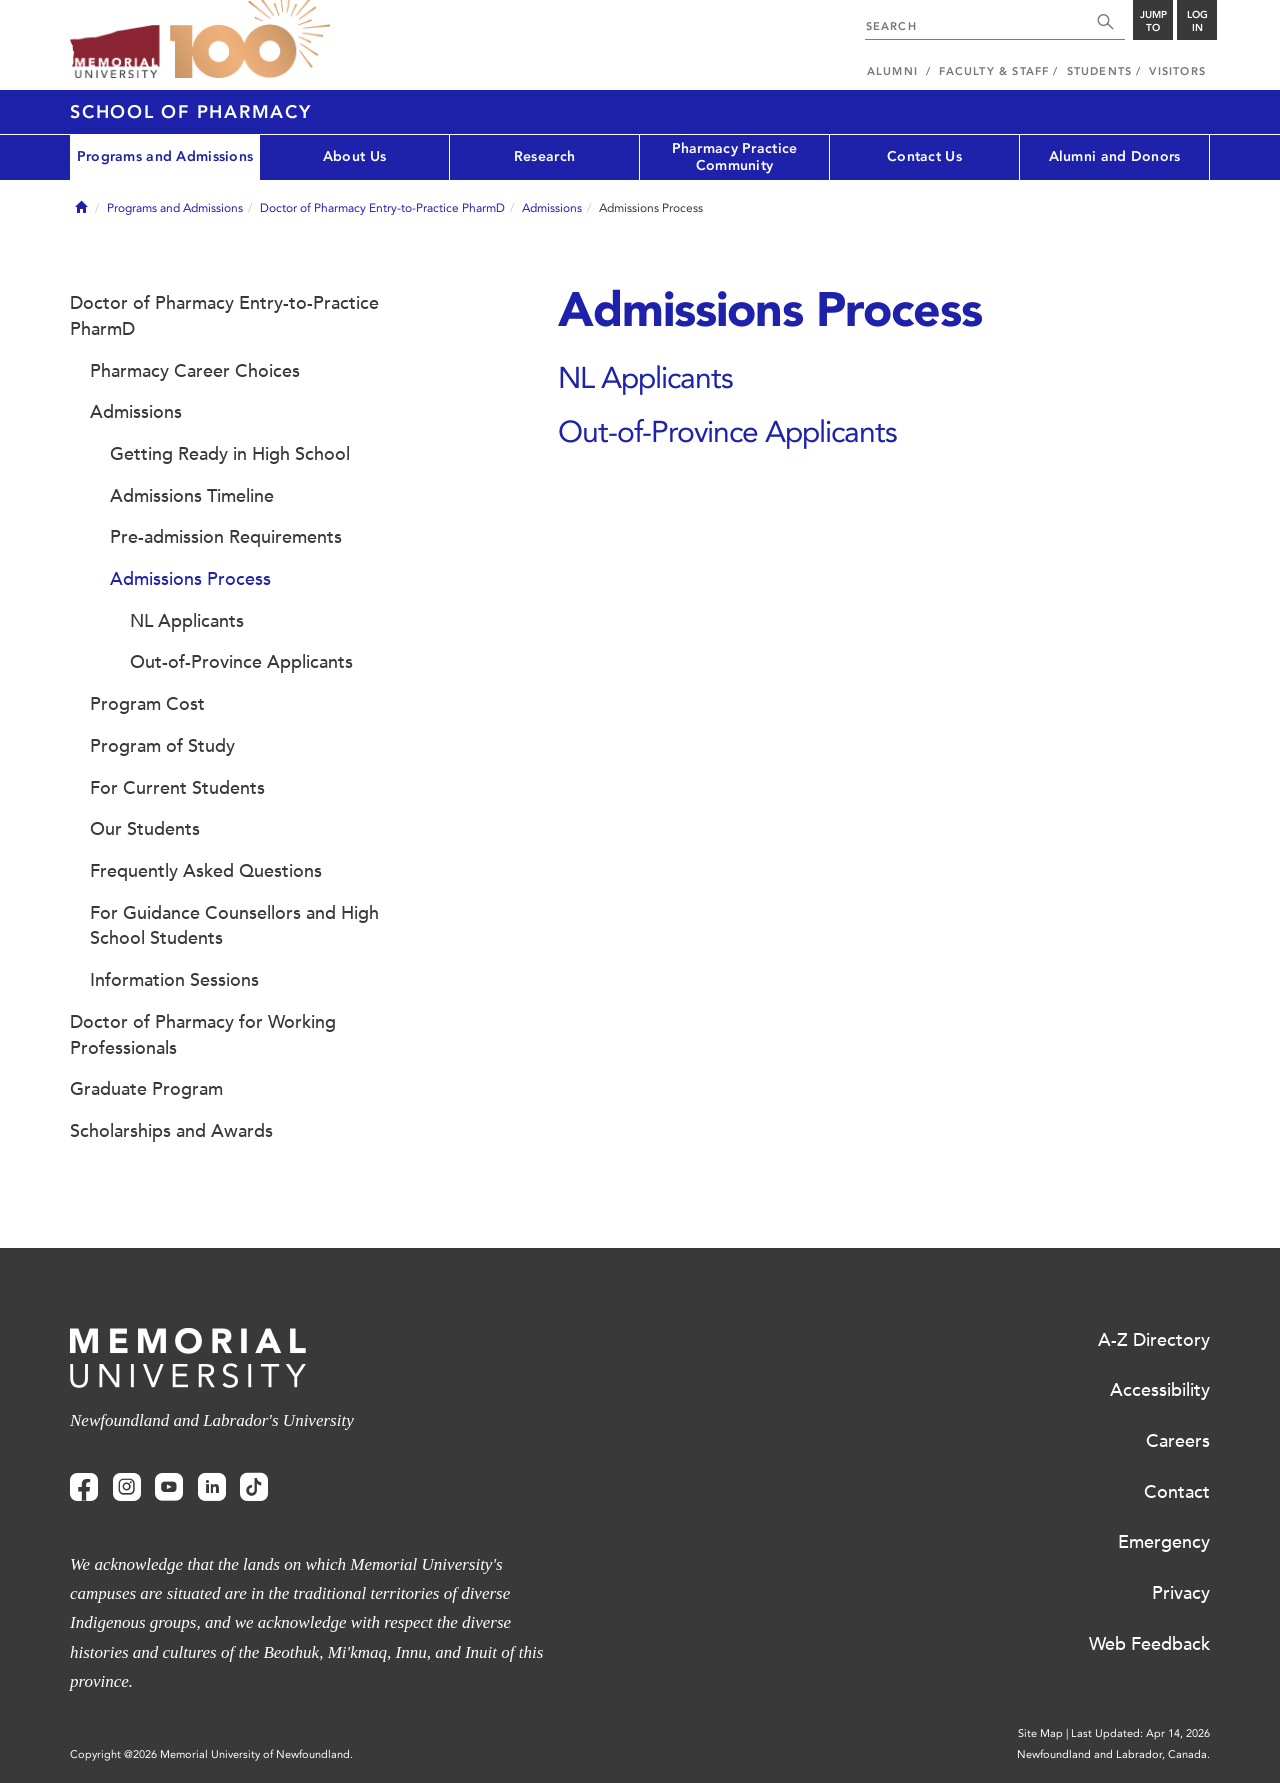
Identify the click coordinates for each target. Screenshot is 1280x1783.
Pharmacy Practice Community (735, 157)
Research (544, 156)
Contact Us (924, 156)
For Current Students (177, 788)
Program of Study (162, 746)
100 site (250, 40)
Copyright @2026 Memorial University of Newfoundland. (211, 1754)
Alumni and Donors (1115, 156)
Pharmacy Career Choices (195, 371)
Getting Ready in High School (230, 454)
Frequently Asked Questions (206, 871)
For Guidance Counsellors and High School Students (234, 926)
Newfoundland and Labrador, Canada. (1113, 1754)
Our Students (145, 829)
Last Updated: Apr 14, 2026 (1140, 1733)
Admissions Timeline (192, 496)
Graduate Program (146, 1089)
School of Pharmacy (191, 112)
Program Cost (147, 704)
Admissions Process (190, 579)
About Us (354, 156)
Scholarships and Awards (171, 1131)
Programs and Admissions (165, 156)
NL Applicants (645, 377)
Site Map (1040, 1733)
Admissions (552, 208)
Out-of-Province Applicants (727, 431)
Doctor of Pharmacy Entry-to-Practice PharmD (382, 208)
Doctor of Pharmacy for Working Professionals (203, 1035)
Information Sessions (174, 980)
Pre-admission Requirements (226, 537)
